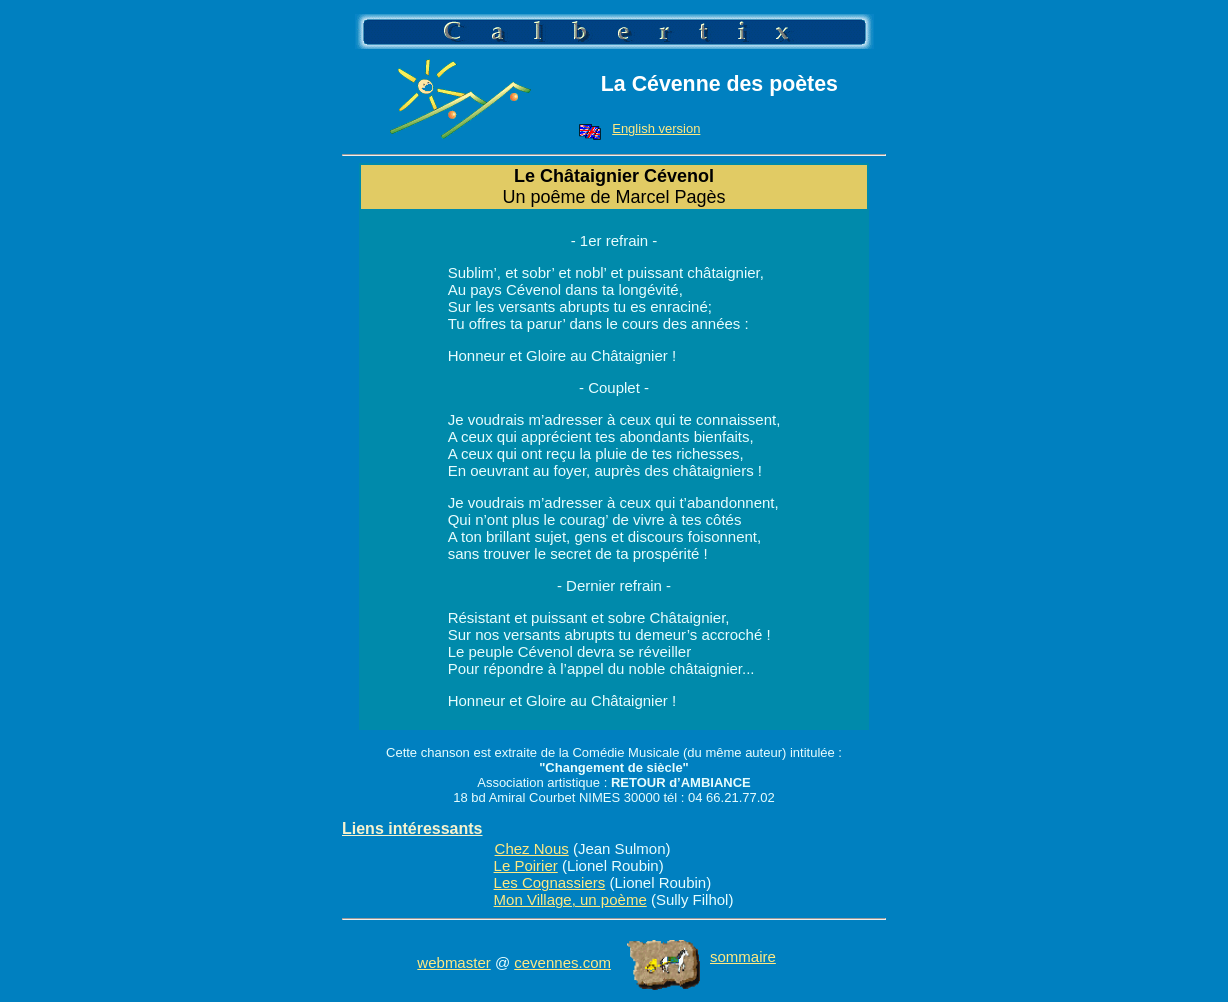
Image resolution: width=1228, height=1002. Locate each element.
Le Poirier (526, 865)
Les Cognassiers (550, 882)
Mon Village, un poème (570, 899)
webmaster (453, 962)
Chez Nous (532, 848)
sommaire (701, 956)
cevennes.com (562, 962)
